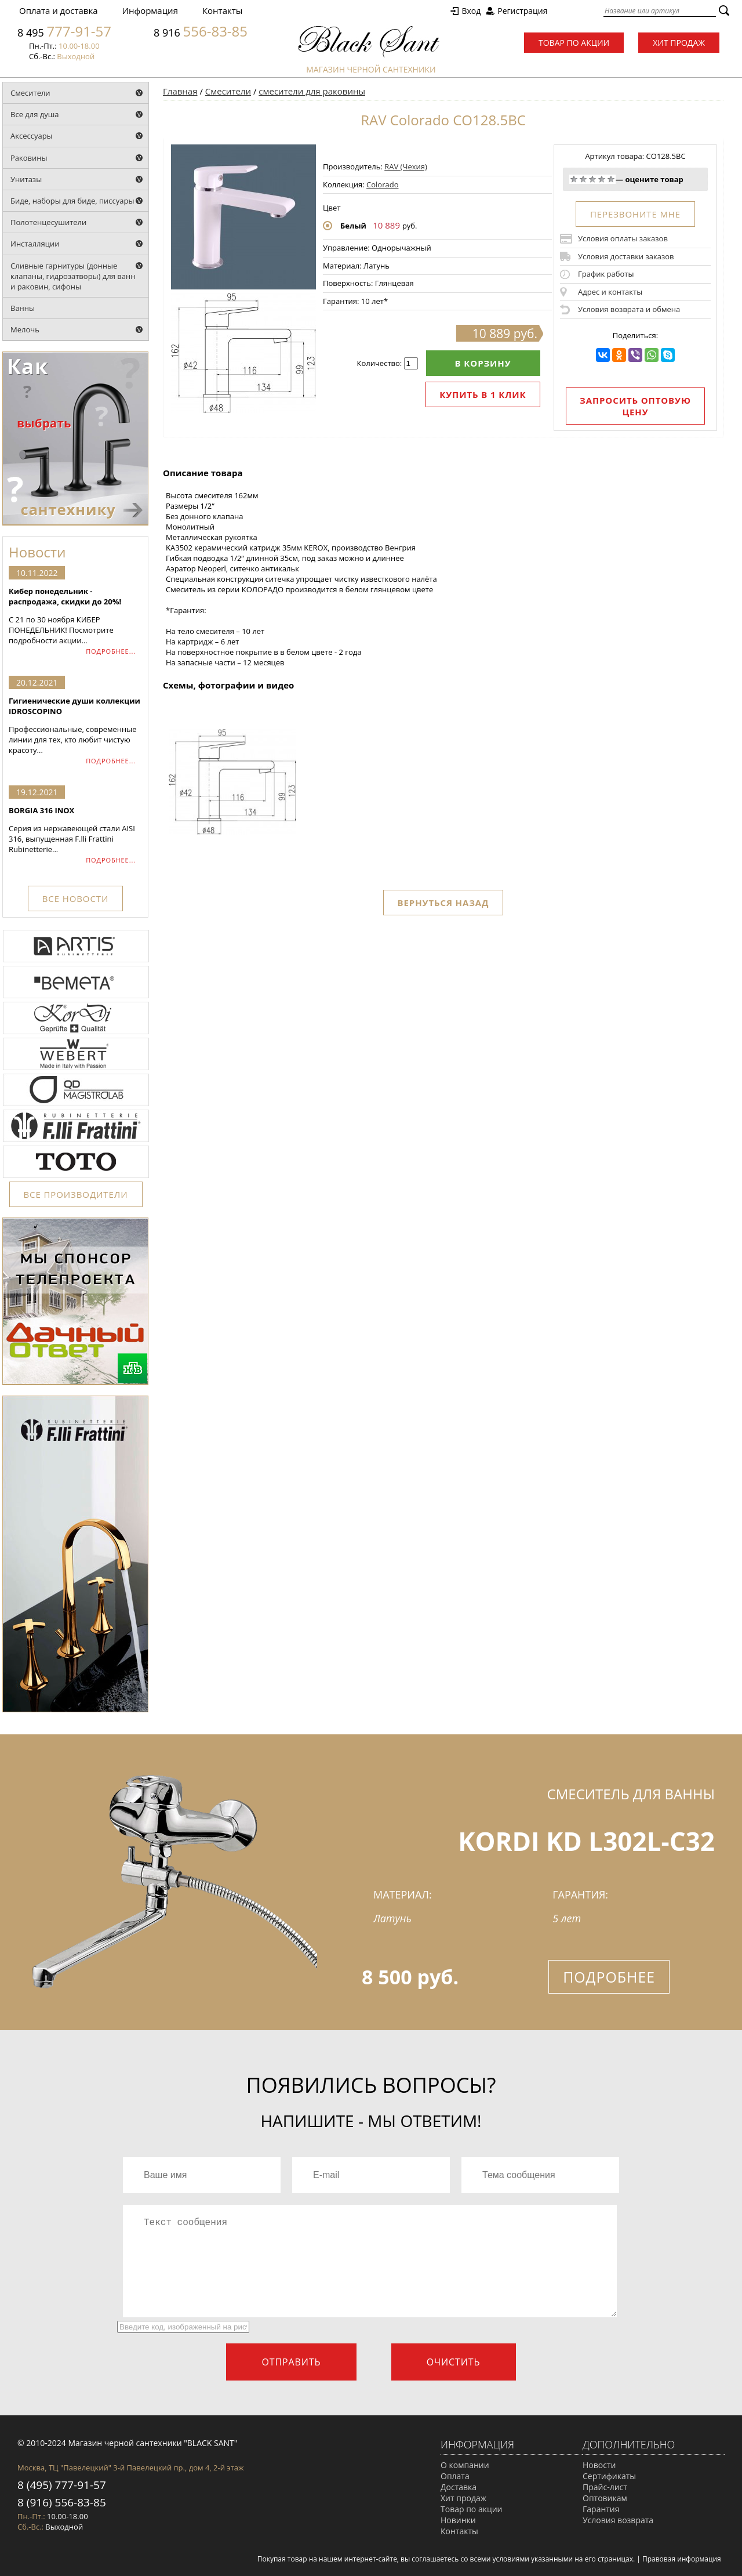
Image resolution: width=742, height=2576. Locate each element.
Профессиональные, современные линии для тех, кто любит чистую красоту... (75, 725)
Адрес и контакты (610, 292)
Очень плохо (574, 179)
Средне (592, 179)
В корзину (483, 363)
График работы (606, 274)
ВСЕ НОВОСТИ (75, 898)
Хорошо (601, 179)
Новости (599, 2464)
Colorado (382, 184)
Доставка (459, 2486)
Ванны (22, 308)
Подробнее (609, 1977)
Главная (180, 91)
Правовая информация (681, 2559)
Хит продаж (679, 42)
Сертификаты (609, 2475)
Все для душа (34, 114)
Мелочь (24, 329)
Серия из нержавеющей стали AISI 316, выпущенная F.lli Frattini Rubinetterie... (75, 829)
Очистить (454, 2362)
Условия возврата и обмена (629, 309)
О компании (465, 2464)
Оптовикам (605, 2497)
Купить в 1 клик (482, 394)
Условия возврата (618, 2520)
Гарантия (601, 2509)
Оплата (455, 2475)
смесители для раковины (312, 91)
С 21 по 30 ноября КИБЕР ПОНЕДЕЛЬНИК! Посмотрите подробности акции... (75, 616)
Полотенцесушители (48, 222)
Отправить (291, 2362)
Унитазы (26, 179)
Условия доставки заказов (626, 256)
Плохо (583, 179)
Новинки (458, 2520)
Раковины (29, 158)
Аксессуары (31, 136)
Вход (471, 10)
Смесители (30, 93)
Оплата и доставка (58, 10)
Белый (353, 225)
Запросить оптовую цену (635, 406)
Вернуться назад (443, 902)
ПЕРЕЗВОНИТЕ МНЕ (635, 214)
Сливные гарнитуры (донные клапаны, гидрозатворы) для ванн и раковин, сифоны (72, 276)
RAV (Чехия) (405, 166)
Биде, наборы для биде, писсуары (72, 200)
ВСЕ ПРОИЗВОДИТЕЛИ (76, 1194)
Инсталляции (34, 243)
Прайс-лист (605, 2486)
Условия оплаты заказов (623, 238)
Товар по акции (574, 42)
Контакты (222, 10)
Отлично (611, 179)
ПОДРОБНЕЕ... (111, 651)
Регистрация (522, 10)
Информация (150, 10)
